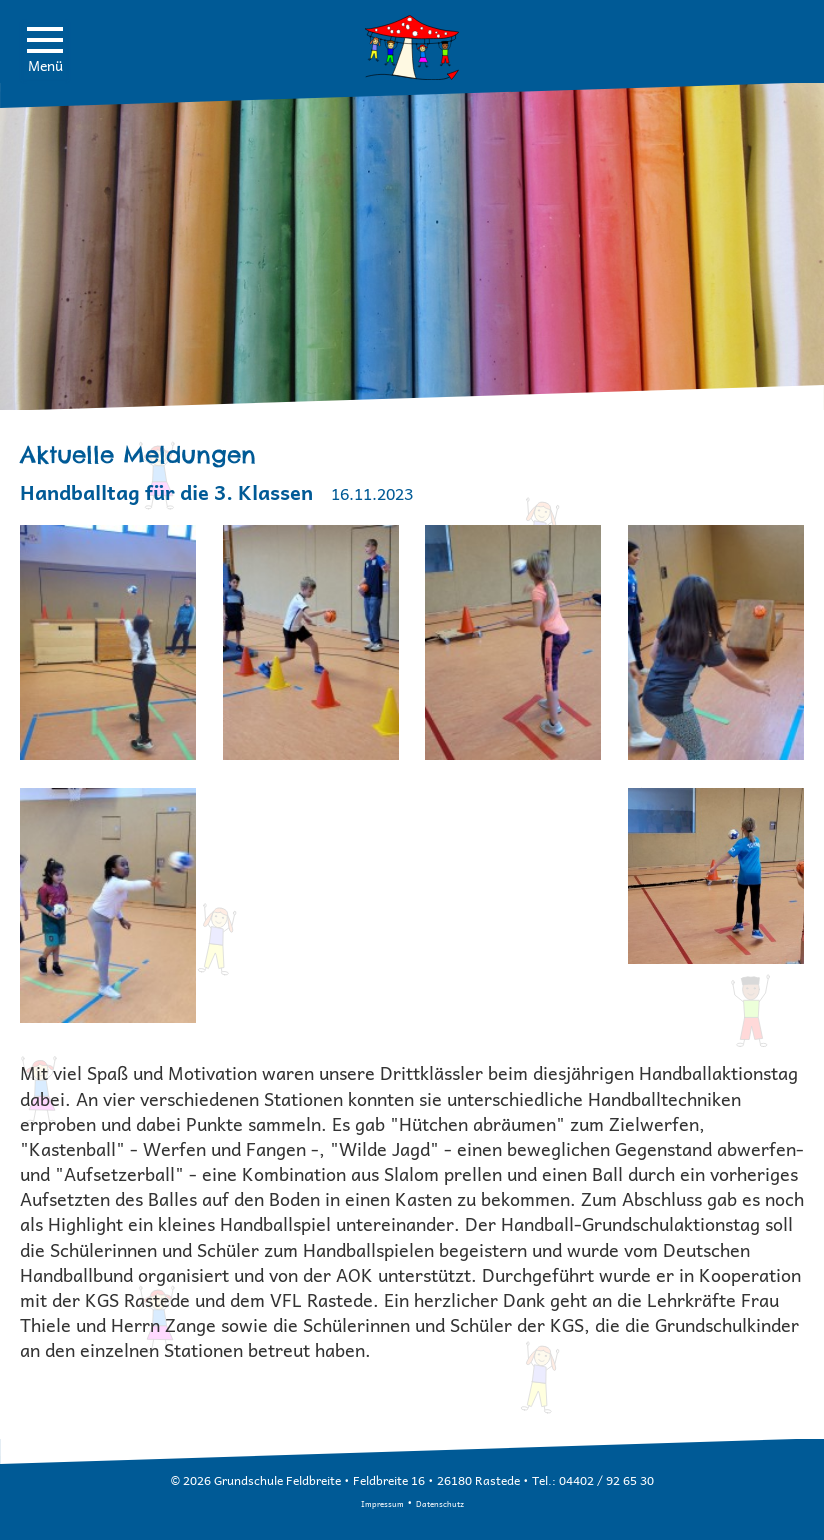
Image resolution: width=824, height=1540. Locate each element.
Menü (45, 51)
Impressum (382, 1503)
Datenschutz (440, 1503)
